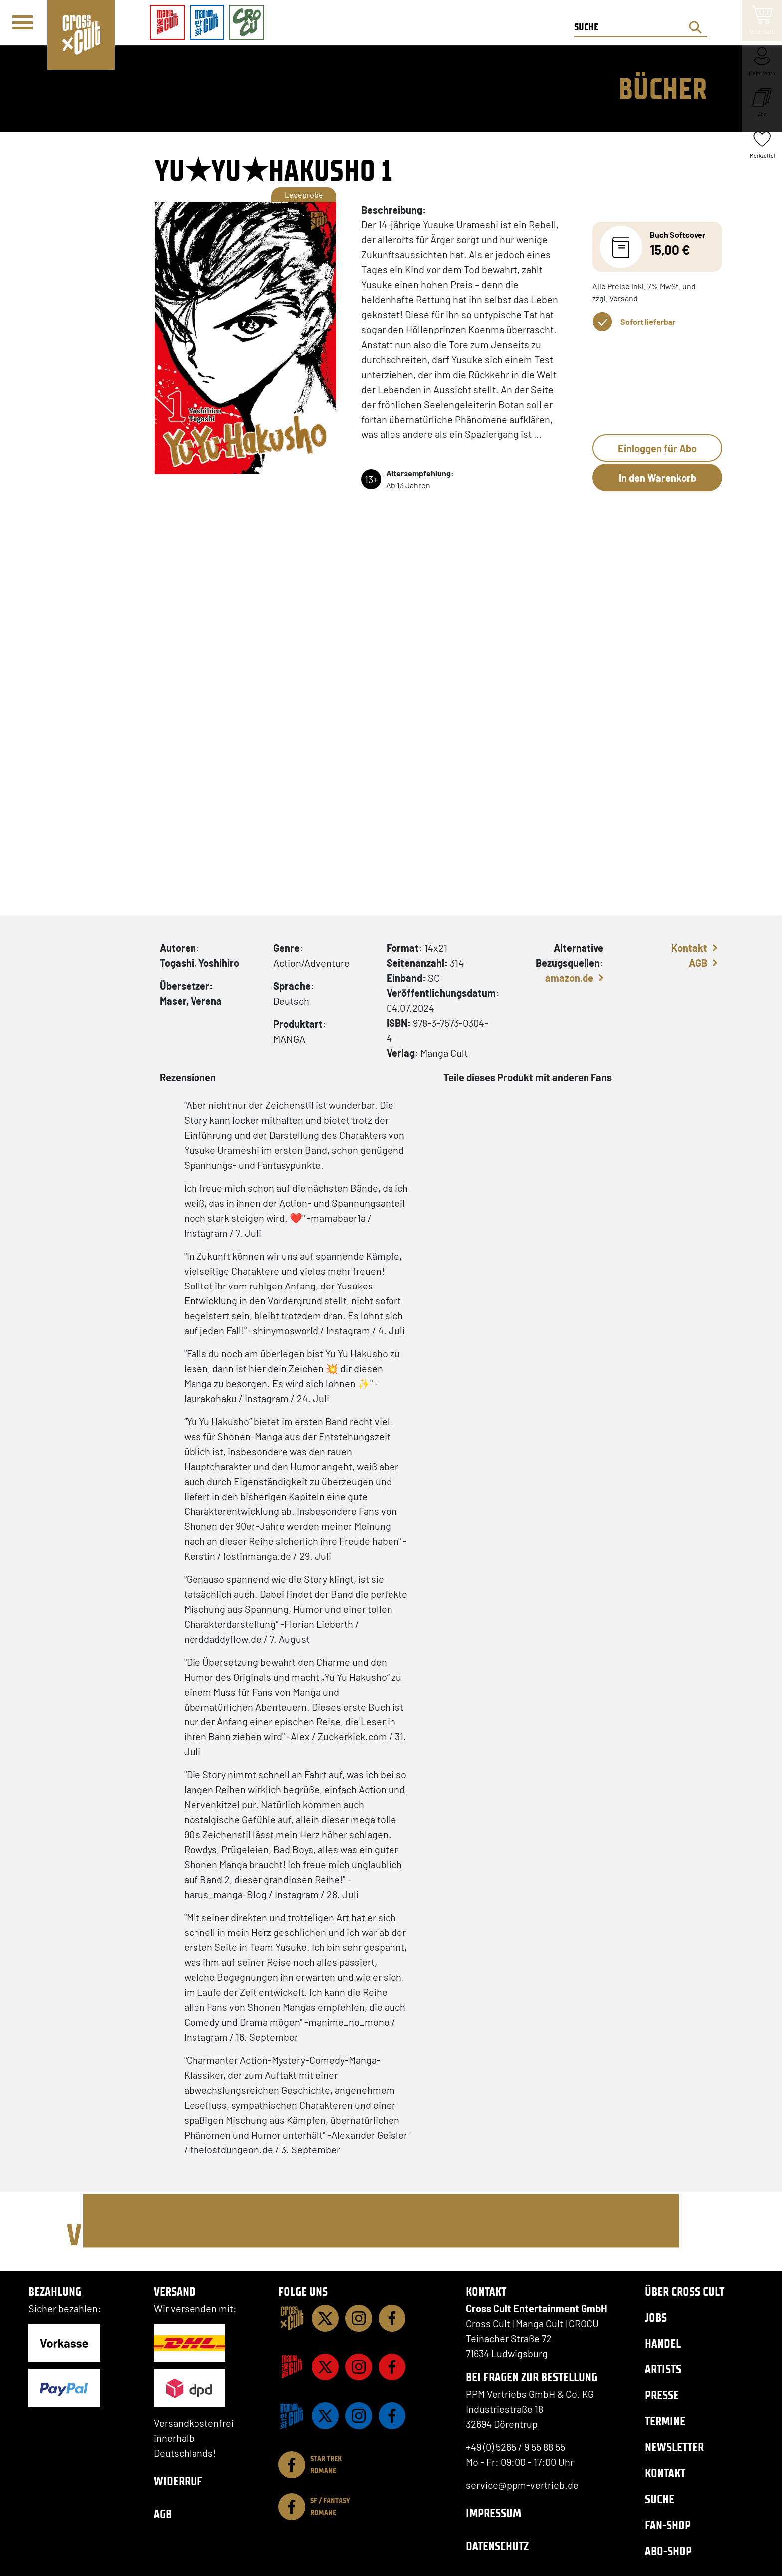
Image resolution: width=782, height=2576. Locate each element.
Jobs (656, 2317)
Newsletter (674, 2447)
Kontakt (689, 948)
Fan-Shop (668, 2525)
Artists (663, 2369)
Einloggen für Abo (657, 448)
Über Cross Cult (684, 2291)
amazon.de (569, 978)
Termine (665, 2421)
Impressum (493, 2513)
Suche (659, 2499)
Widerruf (178, 2481)
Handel (663, 2343)
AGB (698, 963)
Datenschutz (497, 2546)
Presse (662, 2395)
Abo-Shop (668, 2551)
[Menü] (23, 23)
